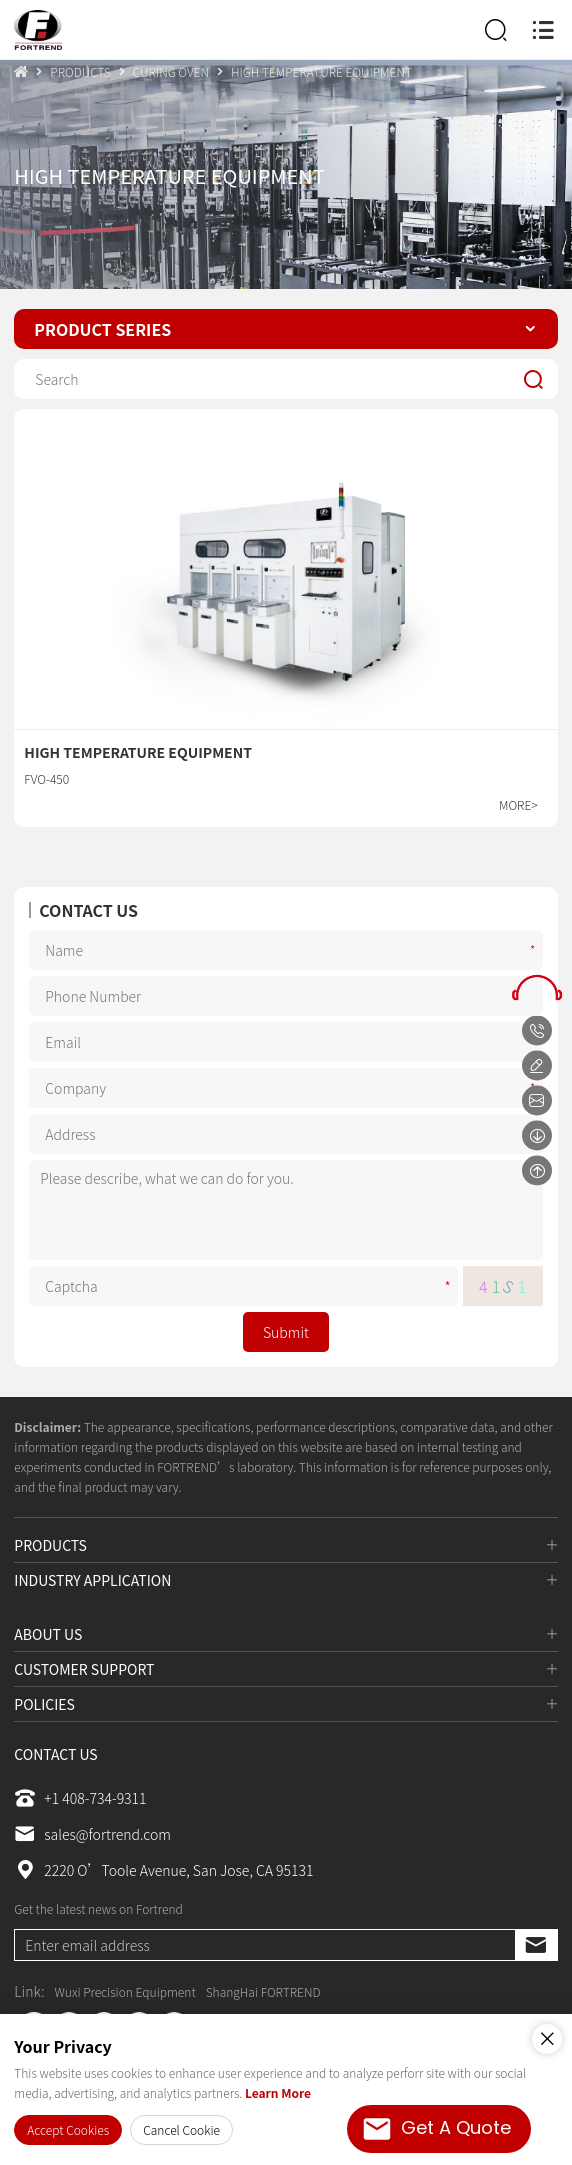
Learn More (278, 2092)
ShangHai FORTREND (263, 1991)
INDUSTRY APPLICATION (92, 1580)
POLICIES (44, 1704)
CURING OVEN (171, 71)
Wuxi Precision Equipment (125, 1991)
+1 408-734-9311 (80, 1798)
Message (535, 1210)
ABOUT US (48, 1634)
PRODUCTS (80, 71)
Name (535, 950)
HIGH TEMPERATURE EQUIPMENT (321, 71)
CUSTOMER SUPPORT (84, 1669)
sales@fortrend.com (92, 1834)
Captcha (450, 1286)
